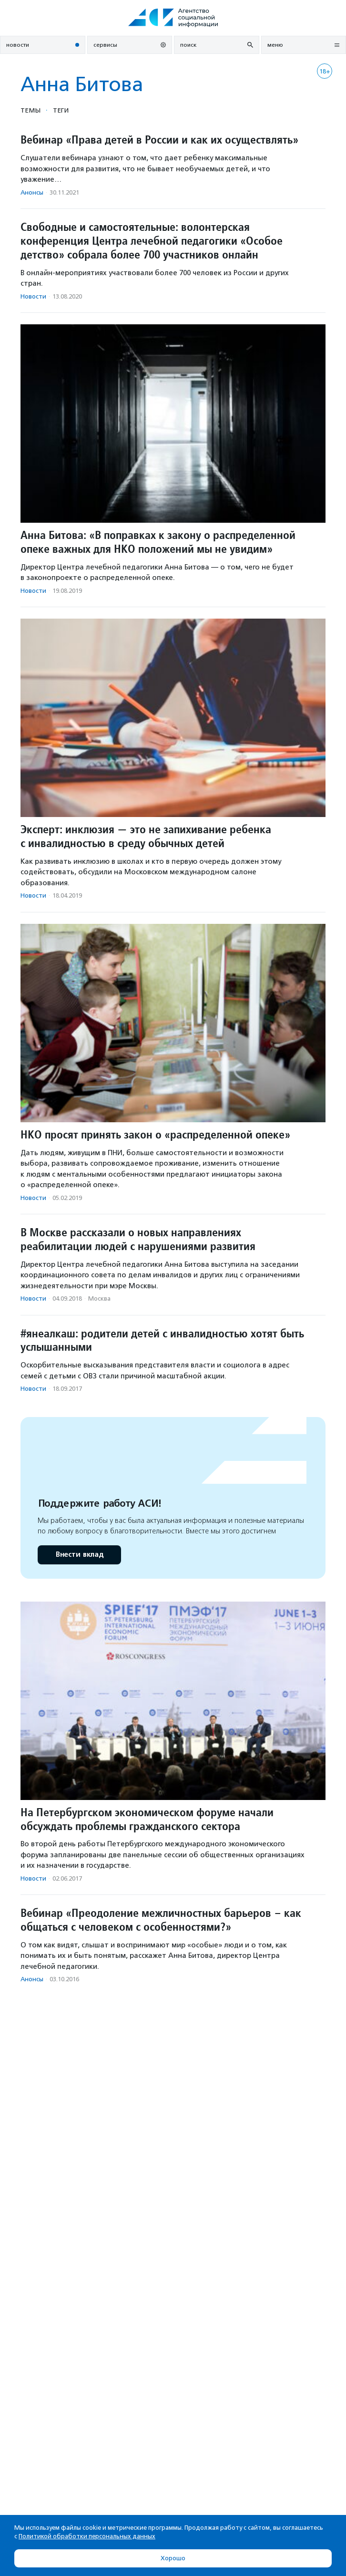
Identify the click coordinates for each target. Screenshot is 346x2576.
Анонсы (31, 192)
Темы (30, 110)
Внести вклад (79, 1554)
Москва (99, 1298)
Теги (61, 110)
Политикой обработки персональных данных (87, 2536)
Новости (33, 296)
